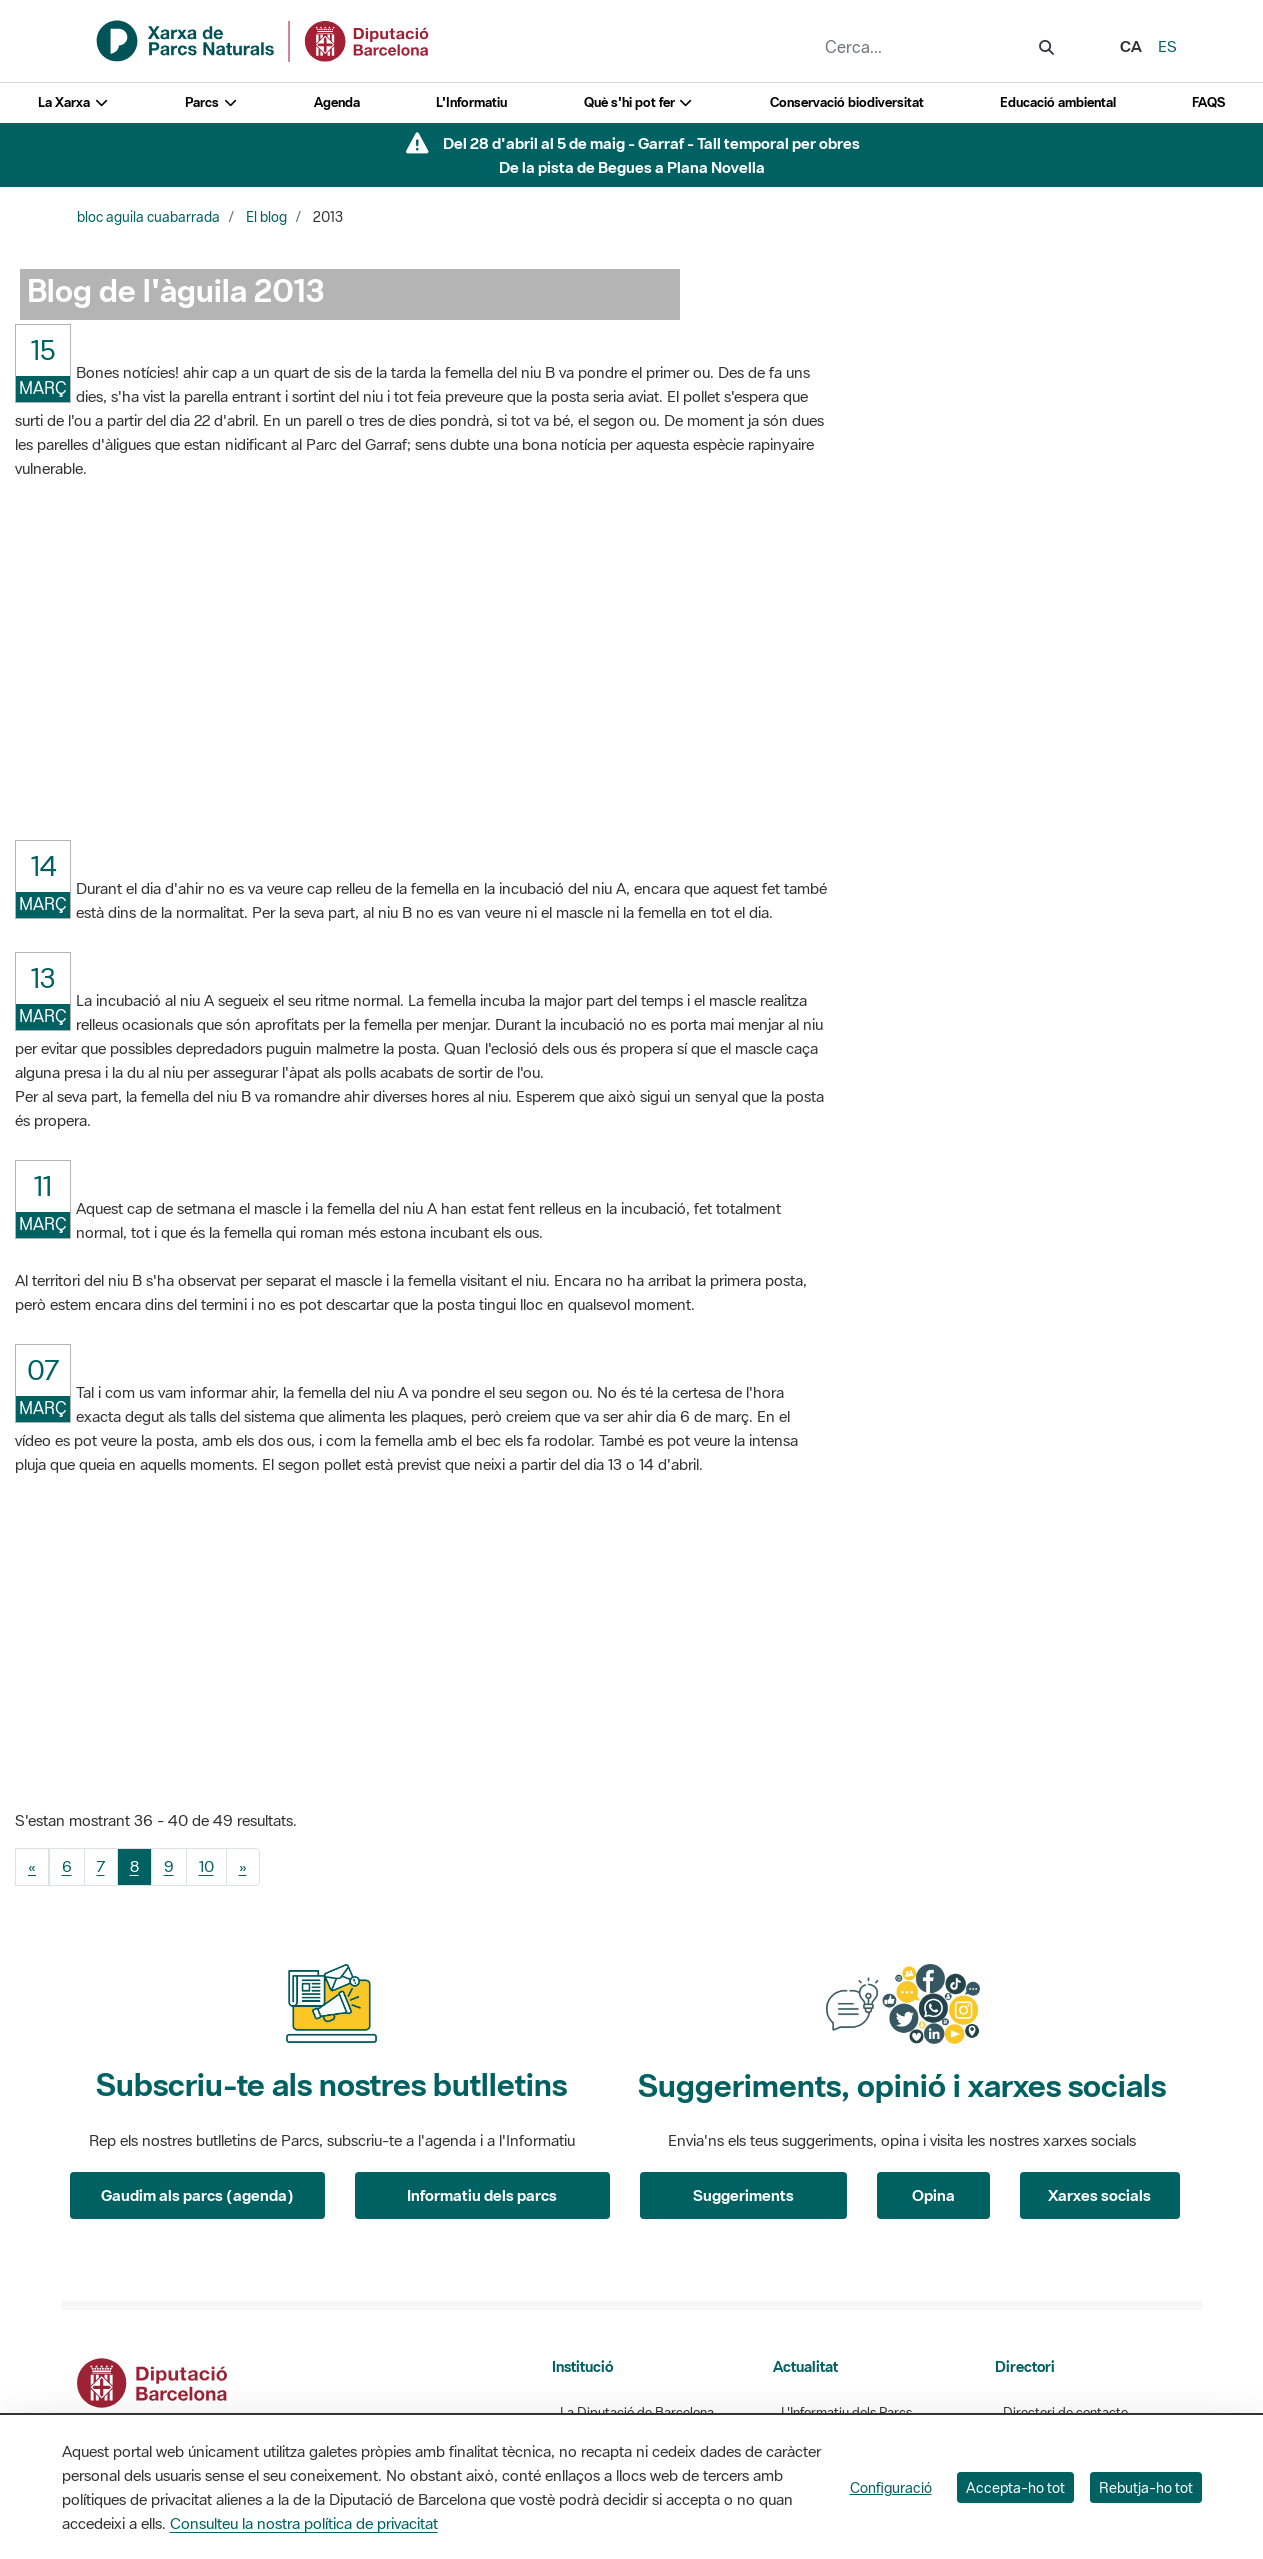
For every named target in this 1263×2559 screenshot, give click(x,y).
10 (206, 1866)
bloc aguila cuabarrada (148, 217)
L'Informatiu (471, 102)
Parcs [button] (211, 102)
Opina (933, 2195)
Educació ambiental (1058, 102)
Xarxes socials (1099, 2195)
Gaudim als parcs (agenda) (197, 2195)
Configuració (891, 2487)
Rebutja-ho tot (1146, 2487)
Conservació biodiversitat (847, 102)
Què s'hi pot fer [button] (639, 102)
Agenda (337, 102)
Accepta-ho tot (1015, 2487)
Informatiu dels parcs (482, 2195)
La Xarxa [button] (73, 102)
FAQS (1208, 102)
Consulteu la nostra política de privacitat (304, 2523)
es (1167, 46)
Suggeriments (743, 2195)
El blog (266, 217)
